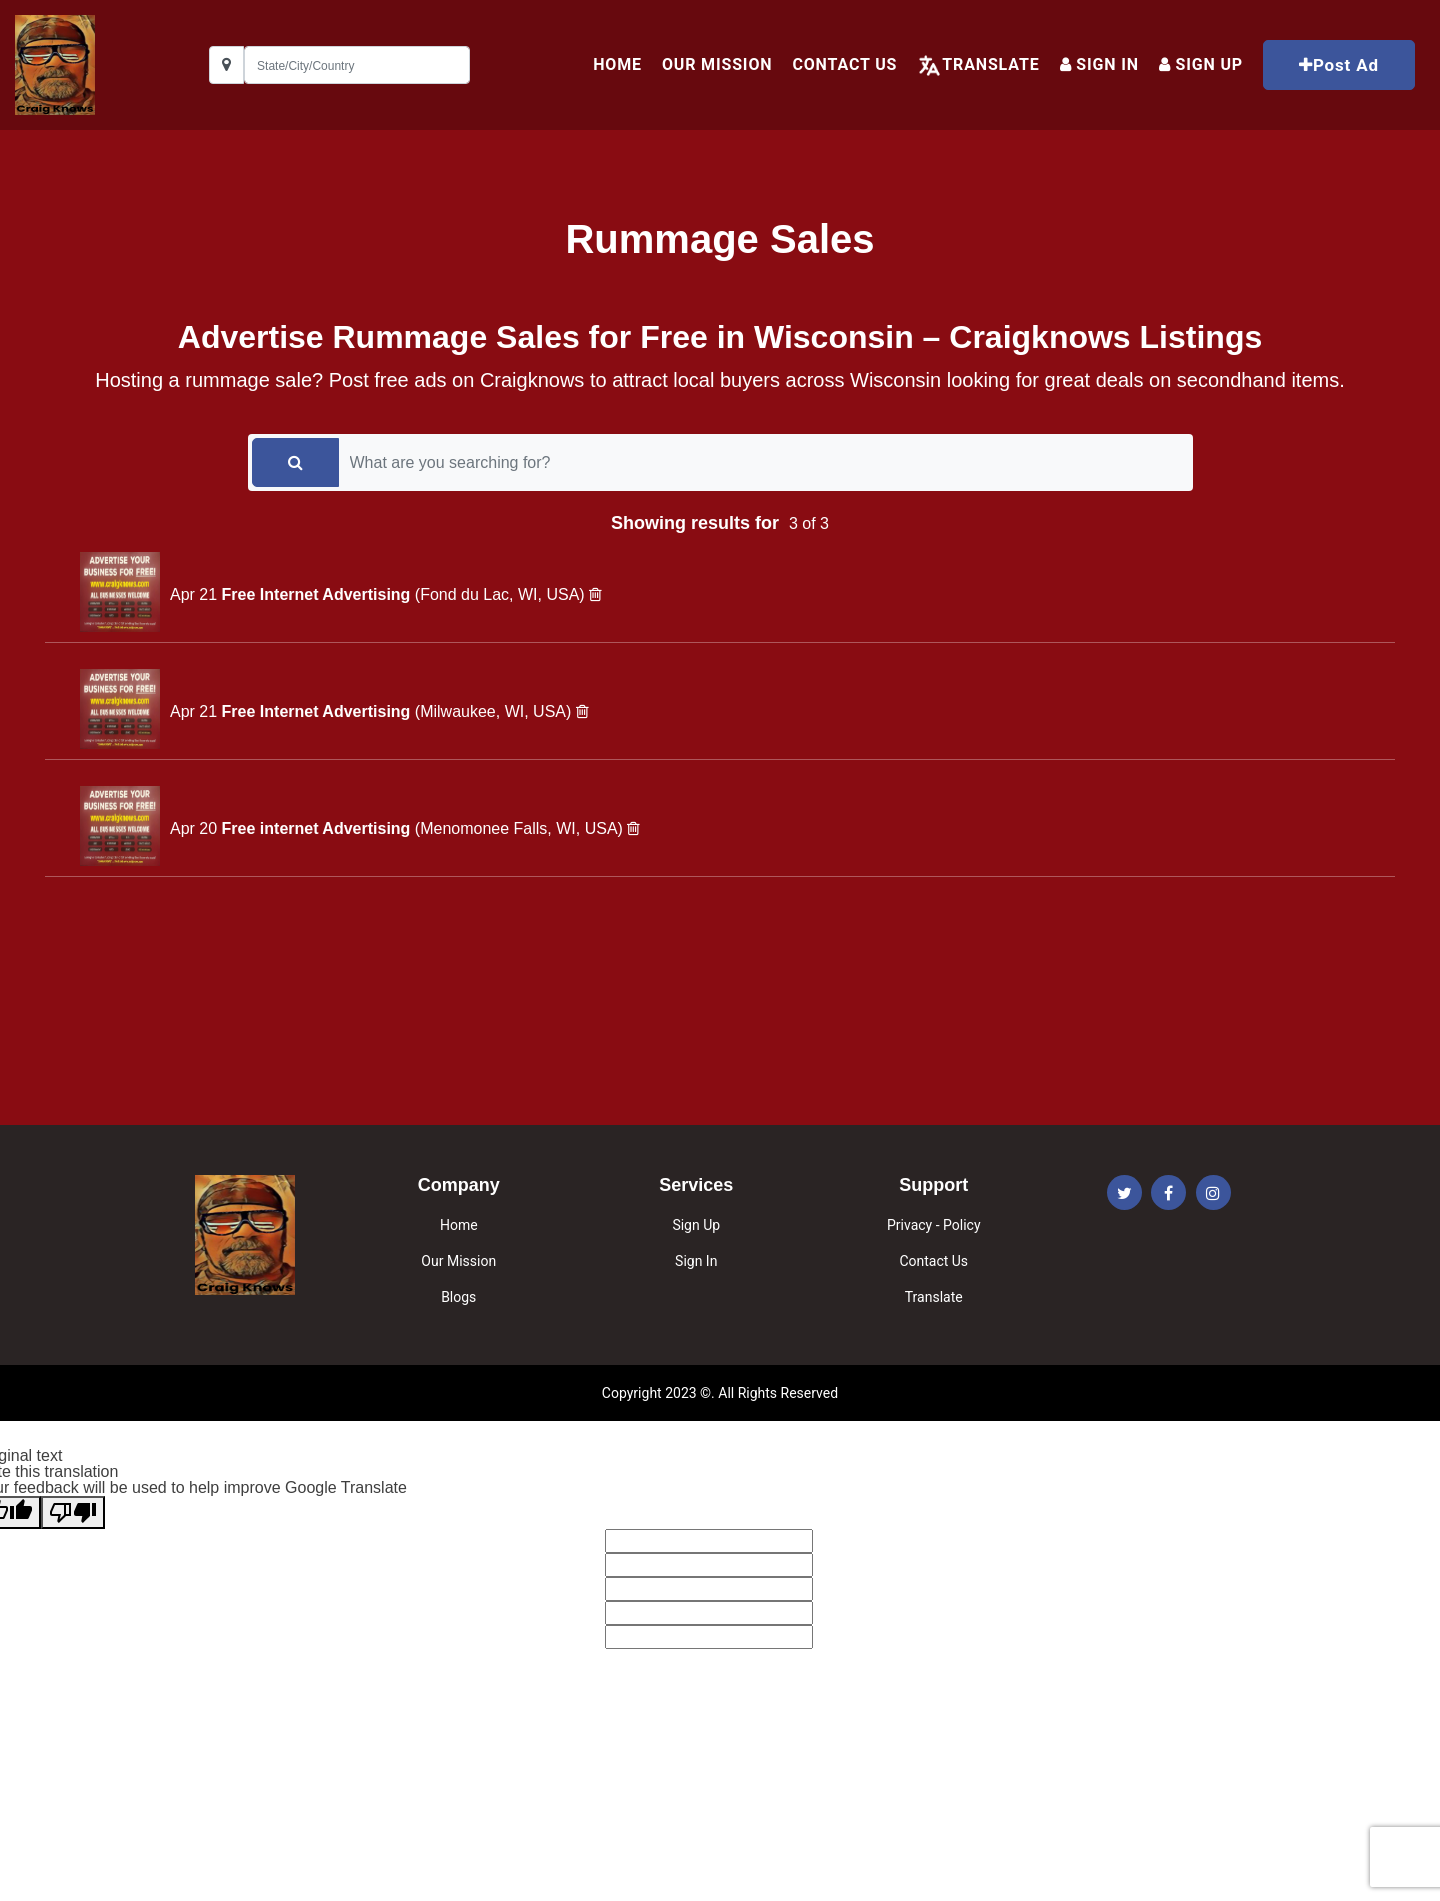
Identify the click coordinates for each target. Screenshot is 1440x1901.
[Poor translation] (73, 1512)
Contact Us (844, 64)
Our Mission (717, 64)
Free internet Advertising (318, 828)
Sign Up (696, 1225)
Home (459, 1225)
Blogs (458, 1297)
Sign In (1099, 64)
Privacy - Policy (934, 1225)
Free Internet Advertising (318, 594)
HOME (617, 64)
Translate (990, 64)
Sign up (1201, 64)
